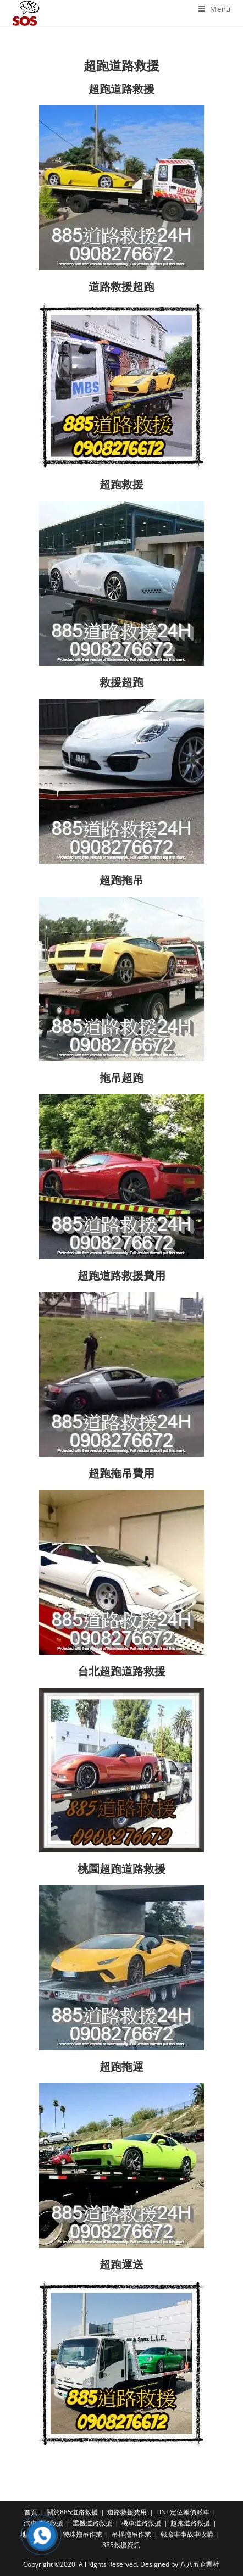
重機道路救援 (92, 2523)
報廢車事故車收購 (187, 2534)
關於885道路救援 (72, 2512)
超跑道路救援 (190, 2523)
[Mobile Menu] (214, 9)
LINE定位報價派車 (182, 2512)
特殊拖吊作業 (82, 2534)
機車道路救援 (141, 2523)
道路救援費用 (127, 2512)
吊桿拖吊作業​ (131, 2534)
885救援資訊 (121, 2545)
